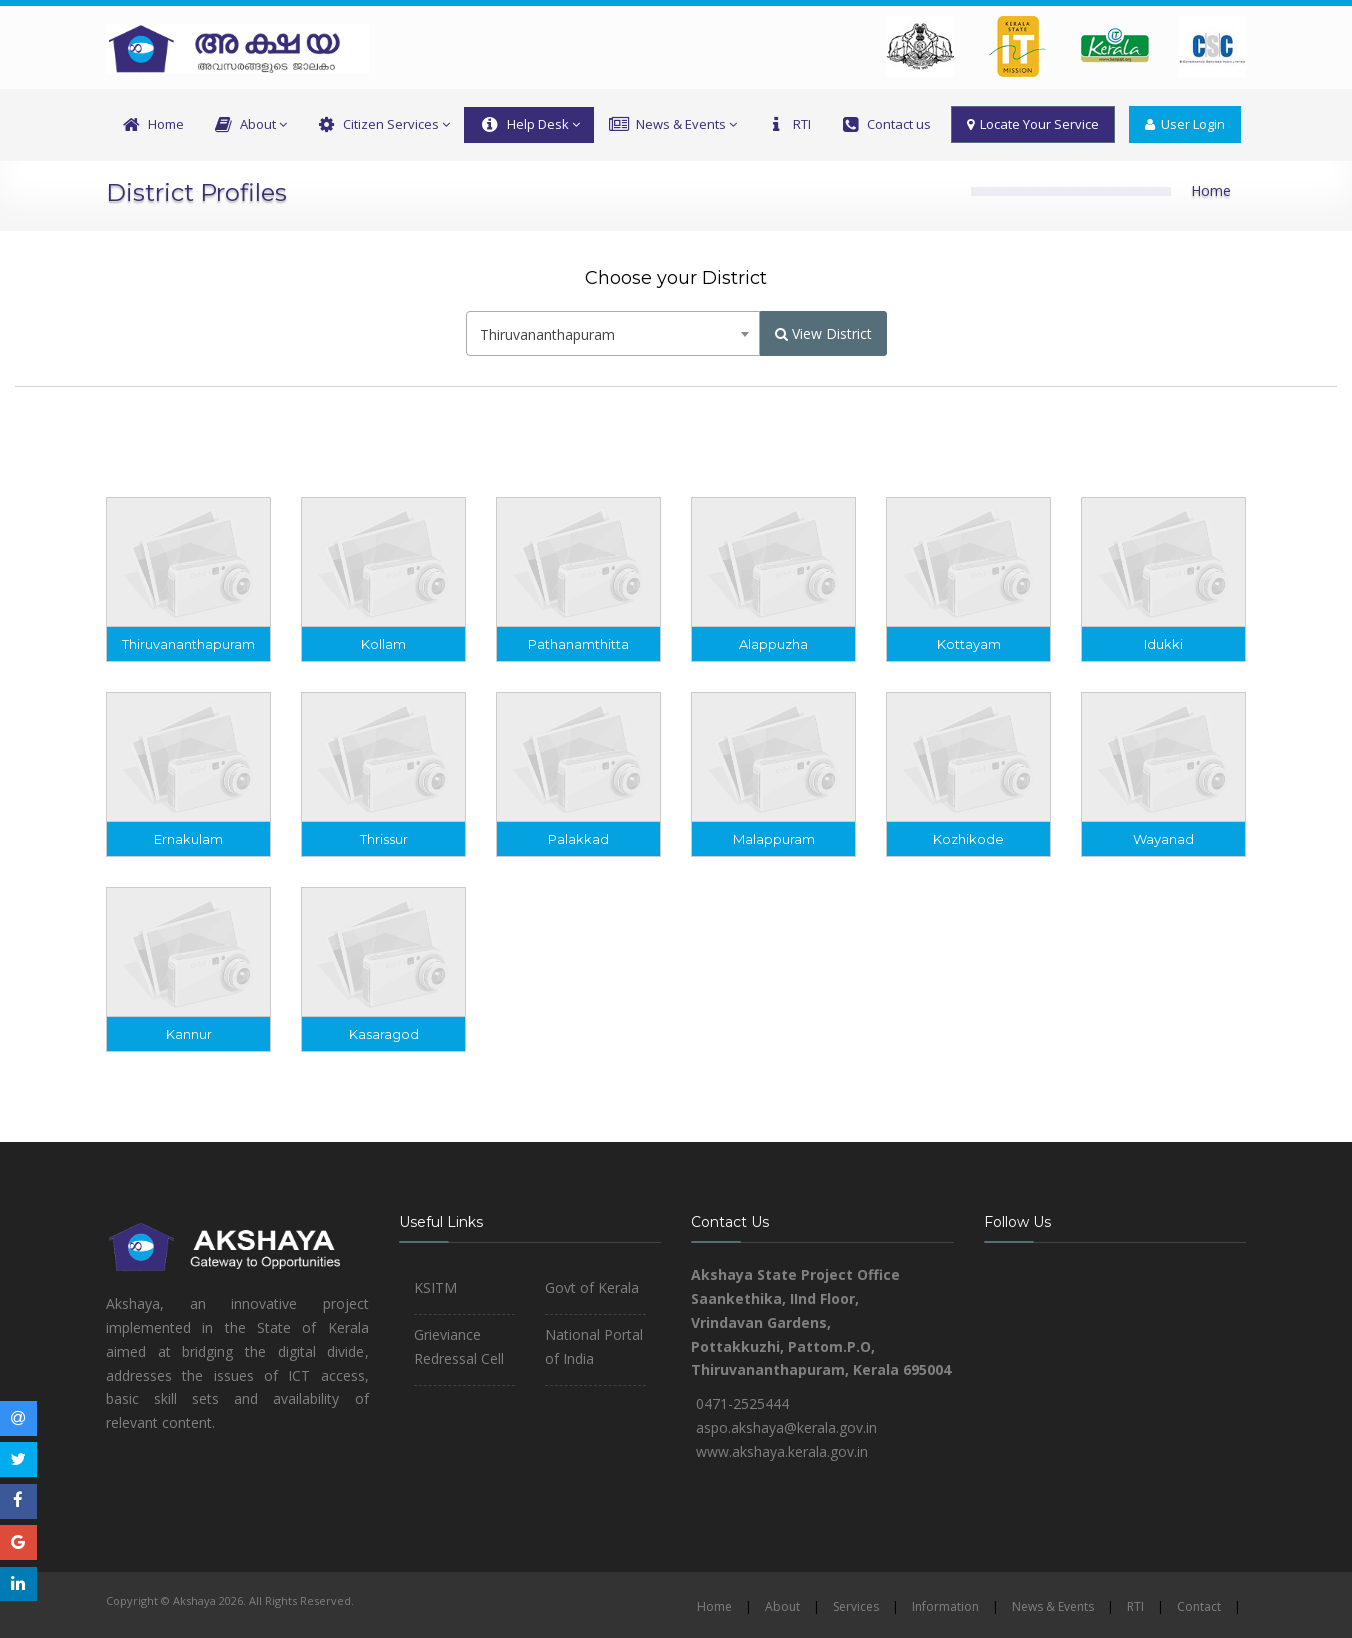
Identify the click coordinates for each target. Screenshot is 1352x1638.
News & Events (672, 125)
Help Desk (528, 125)
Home (152, 125)
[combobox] (613, 333)
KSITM (435, 1287)
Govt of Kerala (592, 1287)
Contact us (885, 125)
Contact (1199, 1606)
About (249, 125)
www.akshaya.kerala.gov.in (782, 1451)
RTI (788, 125)
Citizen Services (382, 125)
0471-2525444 (742, 1403)
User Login (1185, 124)
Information (945, 1606)
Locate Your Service (1033, 124)
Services (856, 1606)
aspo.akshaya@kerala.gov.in (786, 1427)
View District (823, 333)
